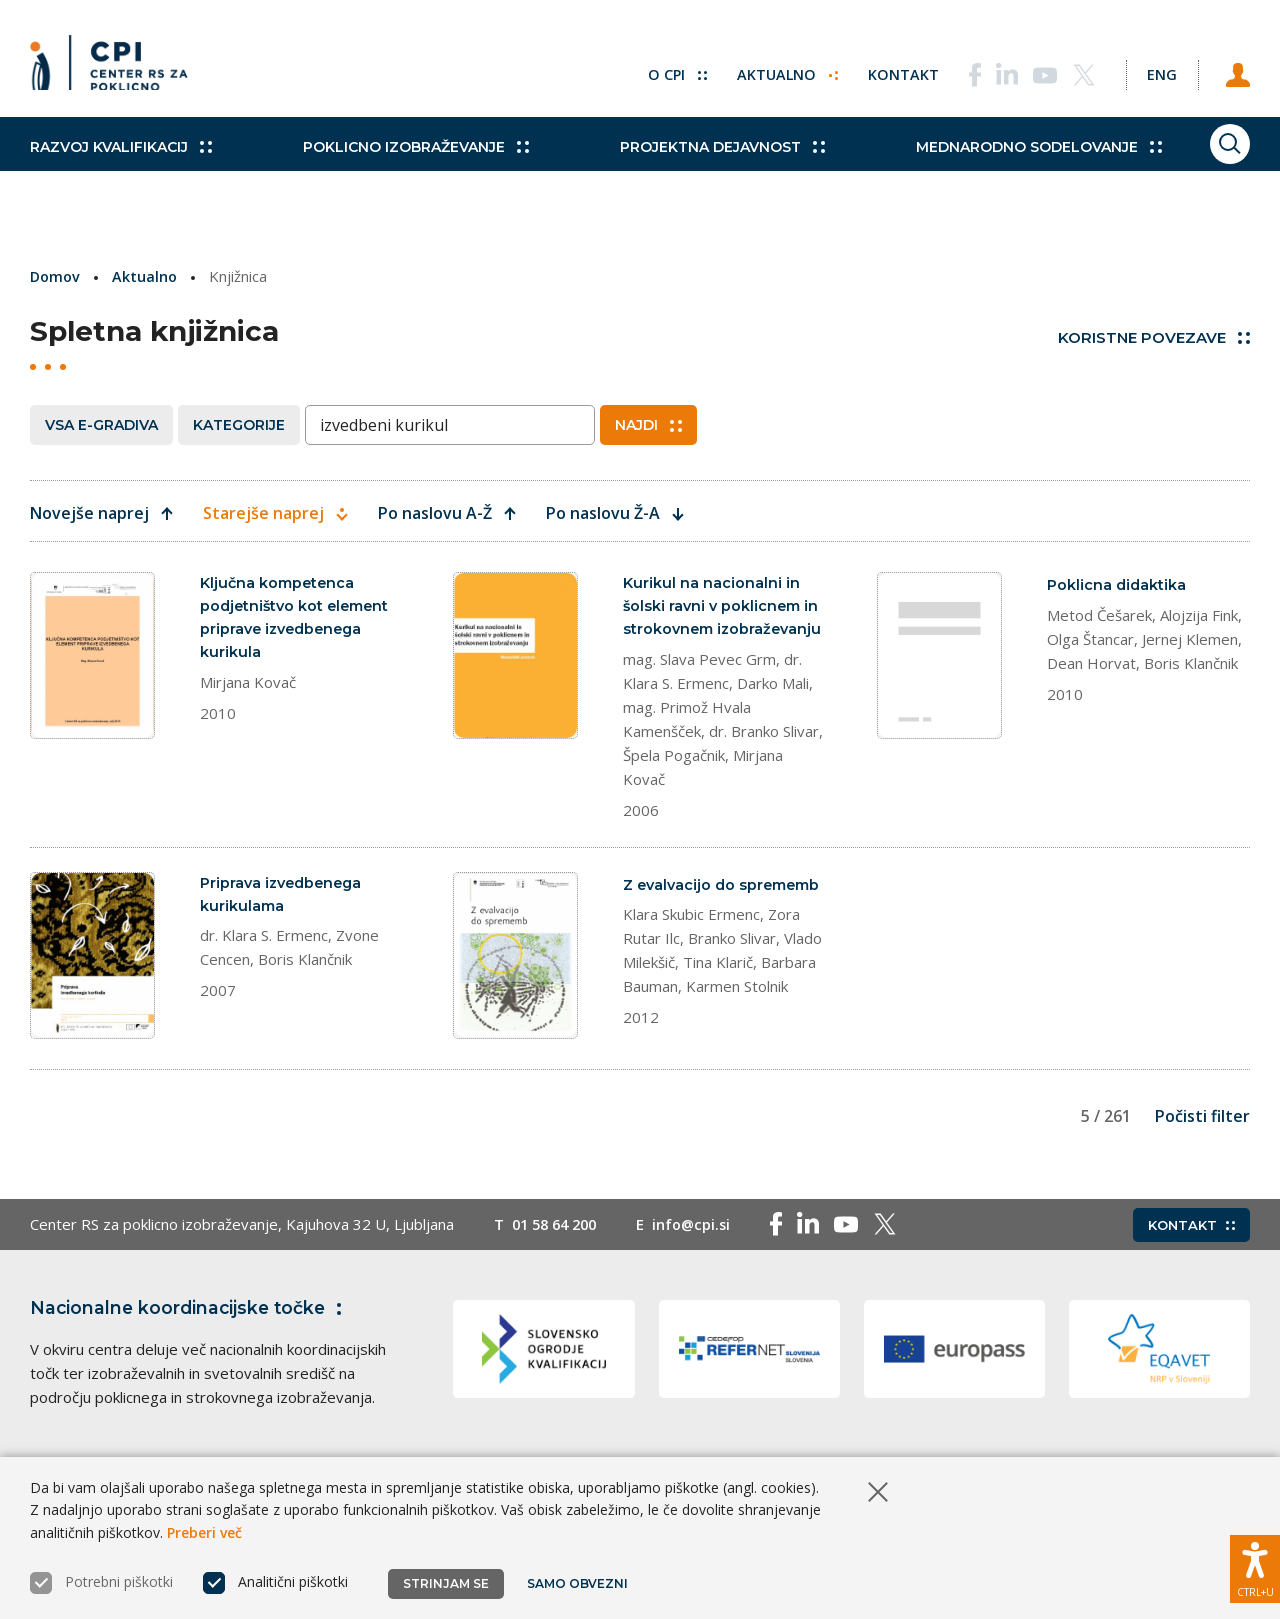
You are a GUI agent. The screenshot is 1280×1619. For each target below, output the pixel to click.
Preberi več (204, 1532)
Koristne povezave (1154, 337)
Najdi (648, 425)
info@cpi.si (701, 1286)
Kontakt (881, 70)
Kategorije (239, 425)
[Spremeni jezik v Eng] (1150, 70)
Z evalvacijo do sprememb (681, 923)
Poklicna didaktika (1118, 584)
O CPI (653, 70)
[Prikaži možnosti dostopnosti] (1255, 1564)
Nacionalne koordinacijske (193, 1369)
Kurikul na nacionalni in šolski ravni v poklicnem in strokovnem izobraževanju (723, 619)
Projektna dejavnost (681, 170)
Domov (56, 276)
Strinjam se (446, 1583)
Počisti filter (1202, 1177)
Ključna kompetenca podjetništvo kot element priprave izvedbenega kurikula (298, 619)
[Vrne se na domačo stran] (116, 70)
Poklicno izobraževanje (395, 170)
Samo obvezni (579, 1583)
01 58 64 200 (558, 1286)
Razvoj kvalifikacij (121, 170)
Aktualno (764, 70)
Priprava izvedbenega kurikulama (285, 923)
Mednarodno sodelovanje (977, 170)
